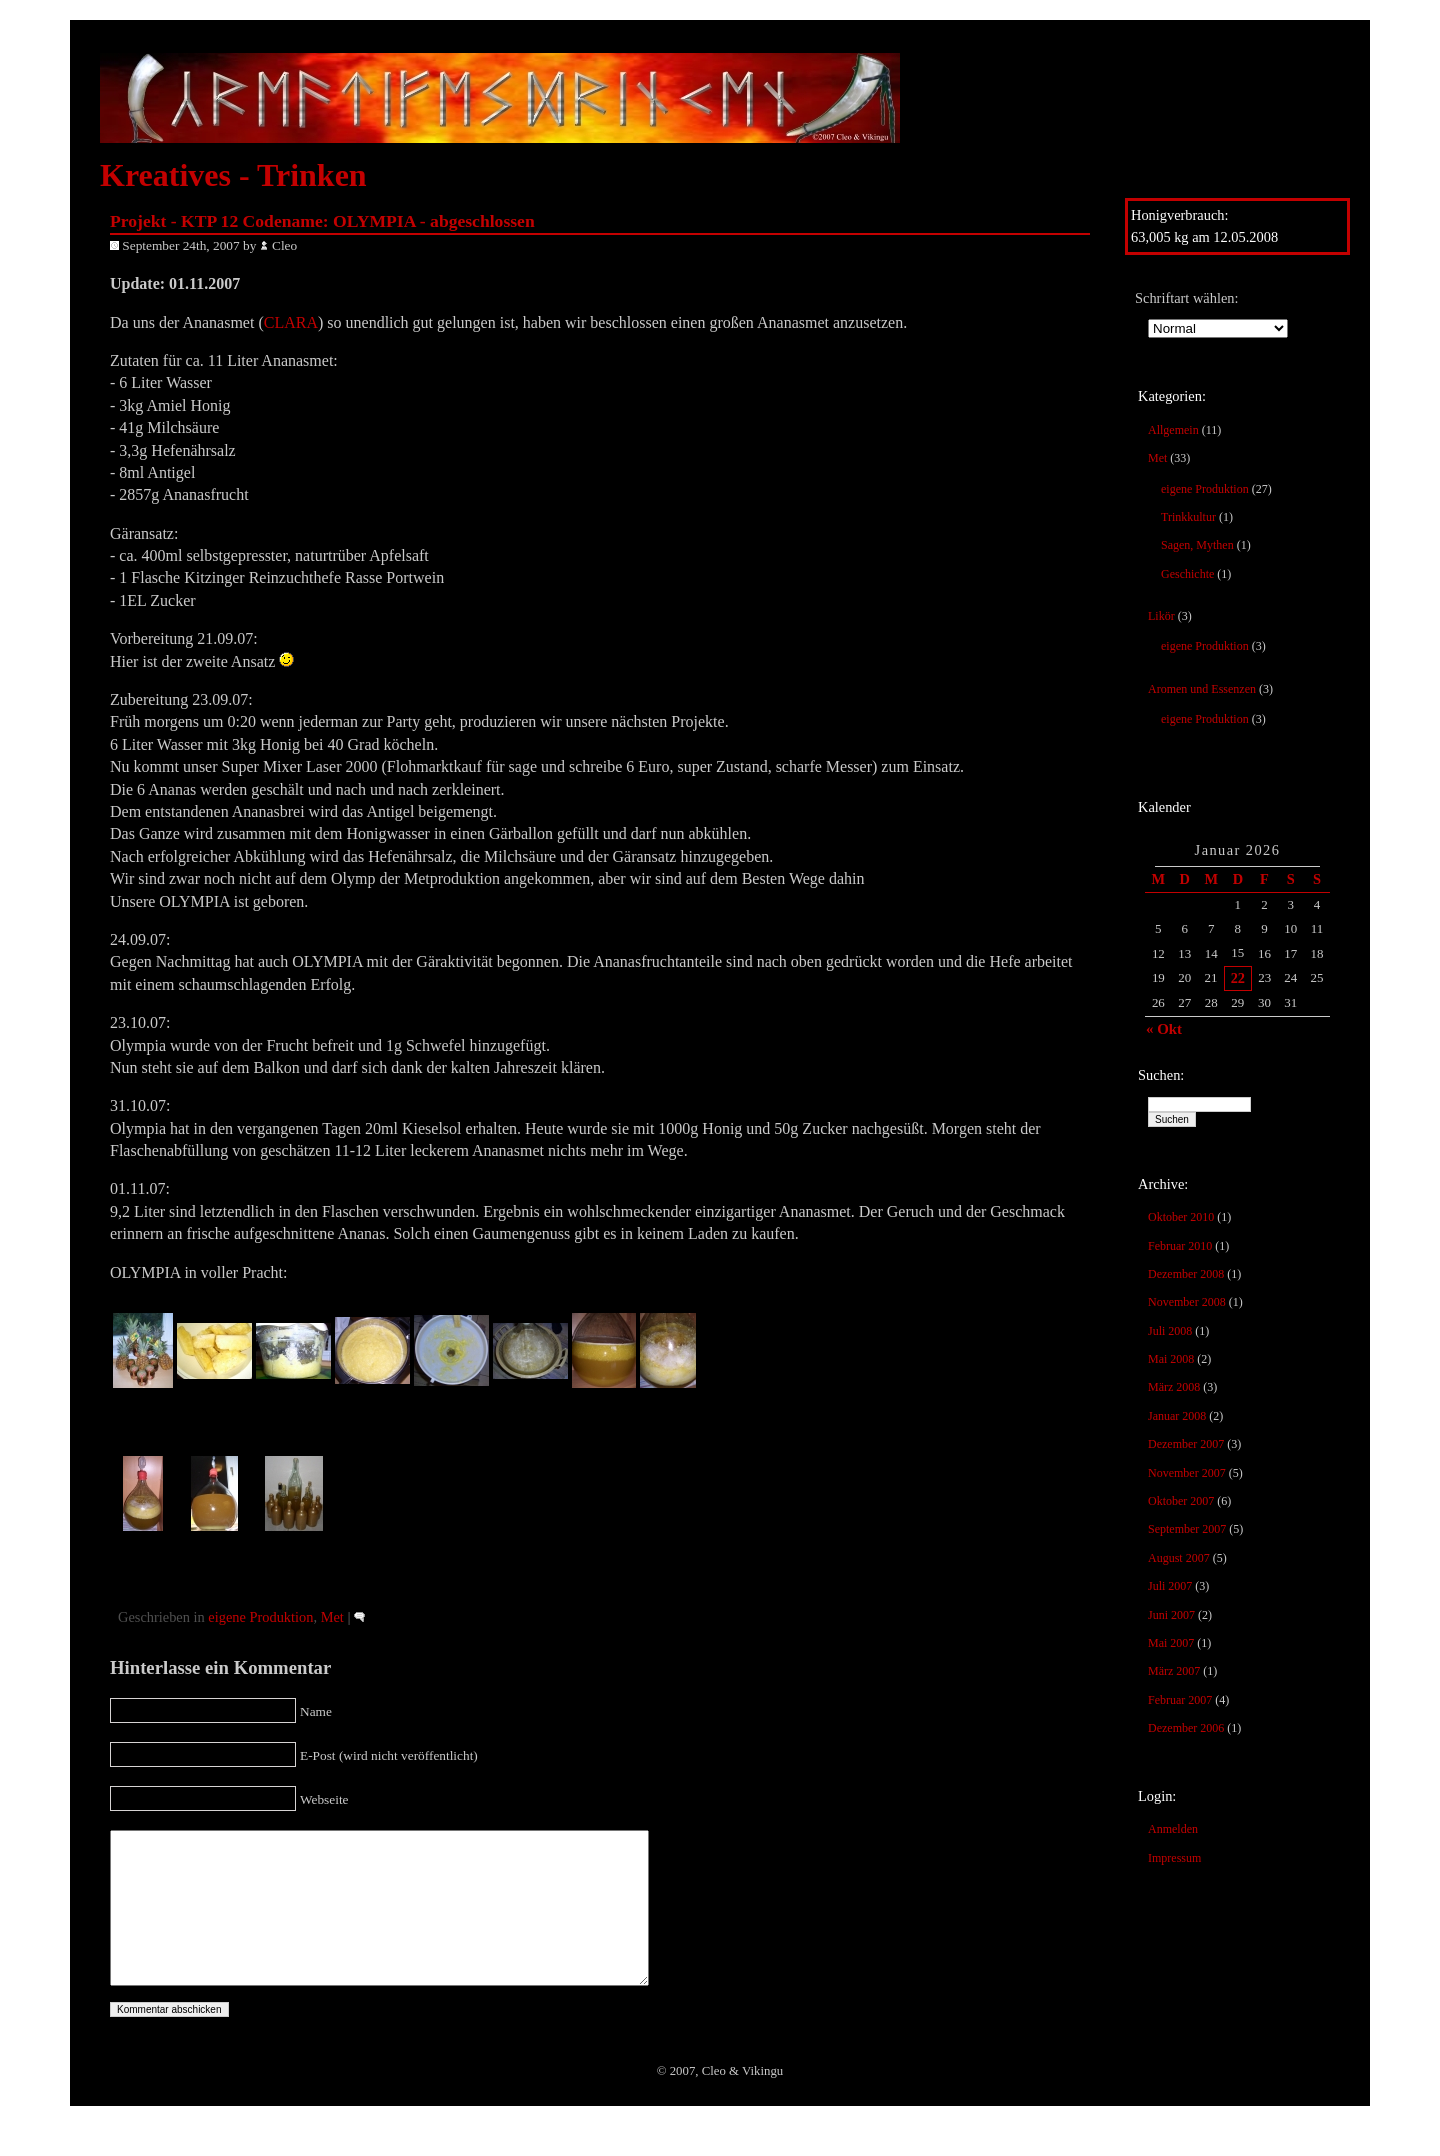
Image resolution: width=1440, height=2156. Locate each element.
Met (1157, 458)
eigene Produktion (1205, 489)
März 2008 (1174, 1387)
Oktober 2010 (1181, 1217)
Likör (1161, 616)
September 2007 (1187, 1529)
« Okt (1164, 1029)
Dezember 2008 (1186, 1274)
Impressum (1174, 1858)
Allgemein (1173, 430)
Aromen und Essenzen (1202, 689)
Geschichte (1187, 574)
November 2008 (1187, 1302)
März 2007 (1174, 1671)
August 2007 (1179, 1558)
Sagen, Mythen (1197, 545)
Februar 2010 (1180, 1246)
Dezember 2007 (1186, 1444)
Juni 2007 (1171, 1615)
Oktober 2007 (1181, 1501)
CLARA (291, 322)
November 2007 (1187, 1473)
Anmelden (1173, 1829)
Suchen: (1161, 1075)
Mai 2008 (1171, 1359)
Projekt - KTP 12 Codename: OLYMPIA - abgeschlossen (322, 221)
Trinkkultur (1188, 517)
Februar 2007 (1180, 1700)
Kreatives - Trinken (233, 175)
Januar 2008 (1177, 1416)
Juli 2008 (1170, 1331)
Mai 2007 (1171, 1643)
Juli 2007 (1170, 1586)
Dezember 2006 (1186, 1728)
